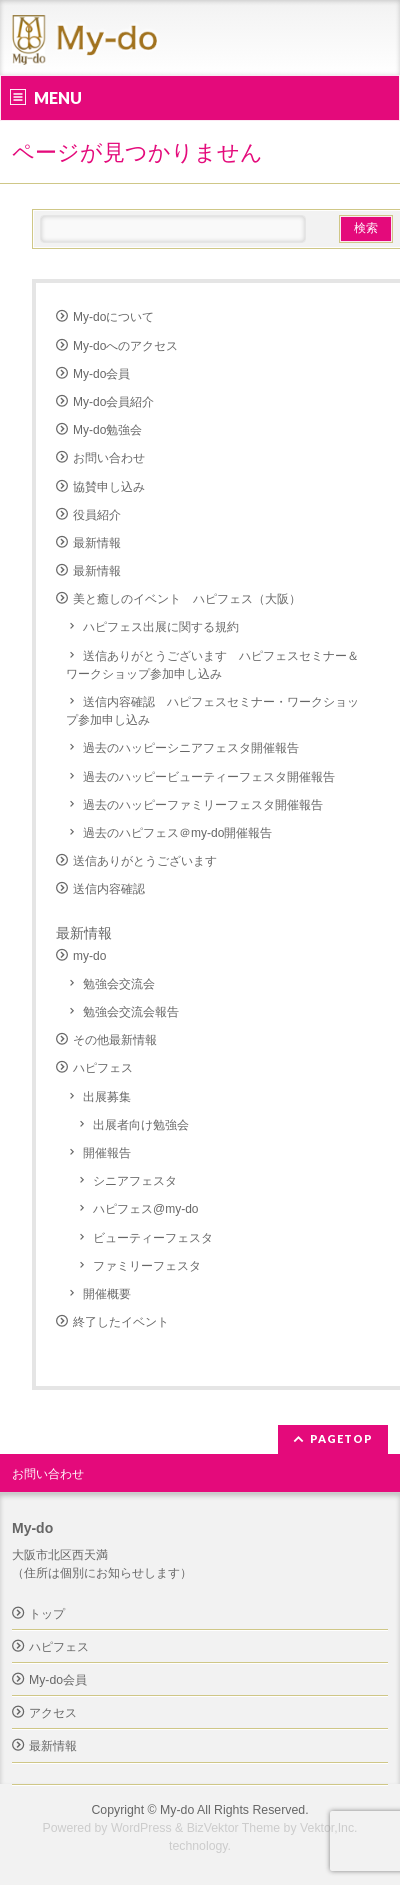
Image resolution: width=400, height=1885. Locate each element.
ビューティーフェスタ (153, 1238)
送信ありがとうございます (145, 861)
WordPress (141, 1828)
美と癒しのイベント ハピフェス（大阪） (187, 599)
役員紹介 (97, 515)
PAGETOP (341, 1438)
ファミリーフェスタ (147, 1266)
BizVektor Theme (234, 1828)
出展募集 (107, 1097)
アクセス (53, 1713)
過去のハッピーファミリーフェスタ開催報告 (203, 805)
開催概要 (107, 1294)
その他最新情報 (115, 1040)
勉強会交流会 (119, 984)
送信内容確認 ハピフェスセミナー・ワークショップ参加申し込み (212, 711)
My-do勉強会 (107, 430)
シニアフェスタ (135, 1181)
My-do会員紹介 (113, 402)
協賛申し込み (109, 487)
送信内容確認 (109, 889)
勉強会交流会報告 (131, 1012)
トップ (47, 1614)
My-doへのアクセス (125, 346)
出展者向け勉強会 (141, 1125)
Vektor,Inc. (329, 1828)
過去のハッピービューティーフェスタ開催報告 (209, 777)
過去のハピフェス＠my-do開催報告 (177, 833)
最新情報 (97, 543)
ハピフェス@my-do (145, 1209)
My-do (177, 1810)
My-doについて (113, 317)
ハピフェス (103, 1068)
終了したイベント (121, 1322)
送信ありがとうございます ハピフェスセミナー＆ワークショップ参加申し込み (212, 665)
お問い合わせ (109, 458)
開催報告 (107, 1153)
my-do (89, 956)
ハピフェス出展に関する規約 (161, 627)
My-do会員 (101, 374)
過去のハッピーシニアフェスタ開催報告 (191, 748)
